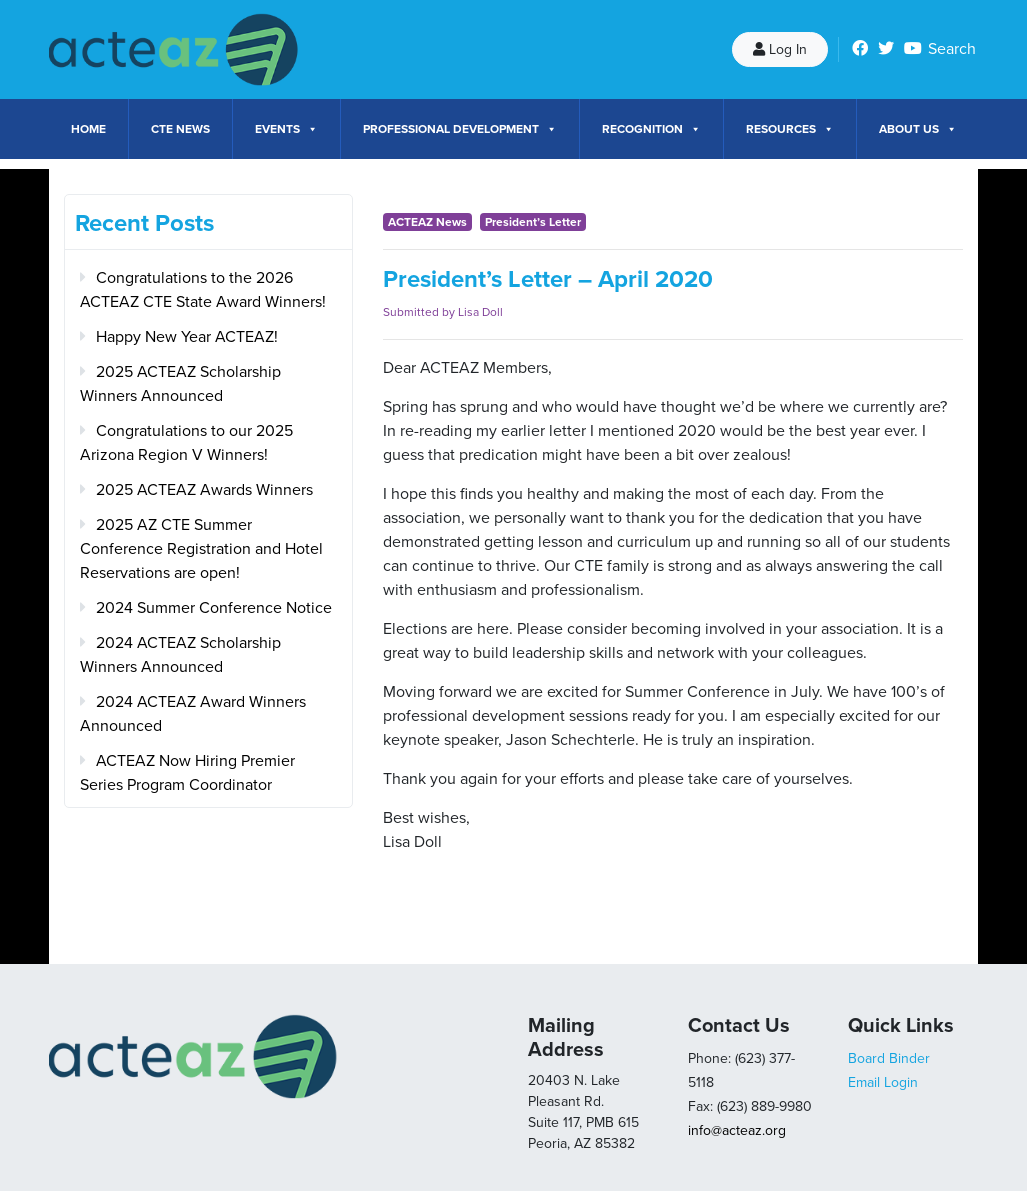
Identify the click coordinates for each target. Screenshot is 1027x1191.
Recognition (651, 129)
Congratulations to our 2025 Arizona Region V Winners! (186, 443)
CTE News (180, 129)
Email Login (883, 1082)
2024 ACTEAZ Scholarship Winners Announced (180, 655)
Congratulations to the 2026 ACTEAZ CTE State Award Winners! (203, 290)
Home (88, 129)
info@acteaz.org (737, 1130)
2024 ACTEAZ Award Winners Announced (193, 714)
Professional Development (460, 129)
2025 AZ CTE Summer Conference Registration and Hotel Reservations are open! (201, 549)
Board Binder (889, 1058)
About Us (918, 129)
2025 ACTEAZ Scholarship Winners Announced (180, 384)
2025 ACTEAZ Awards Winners (204, 490)
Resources (790, 129)
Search (952, 49)
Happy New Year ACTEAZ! (187, 337)
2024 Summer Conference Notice (214, 608)
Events (286, 129)
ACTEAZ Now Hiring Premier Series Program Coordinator (187, 773)
